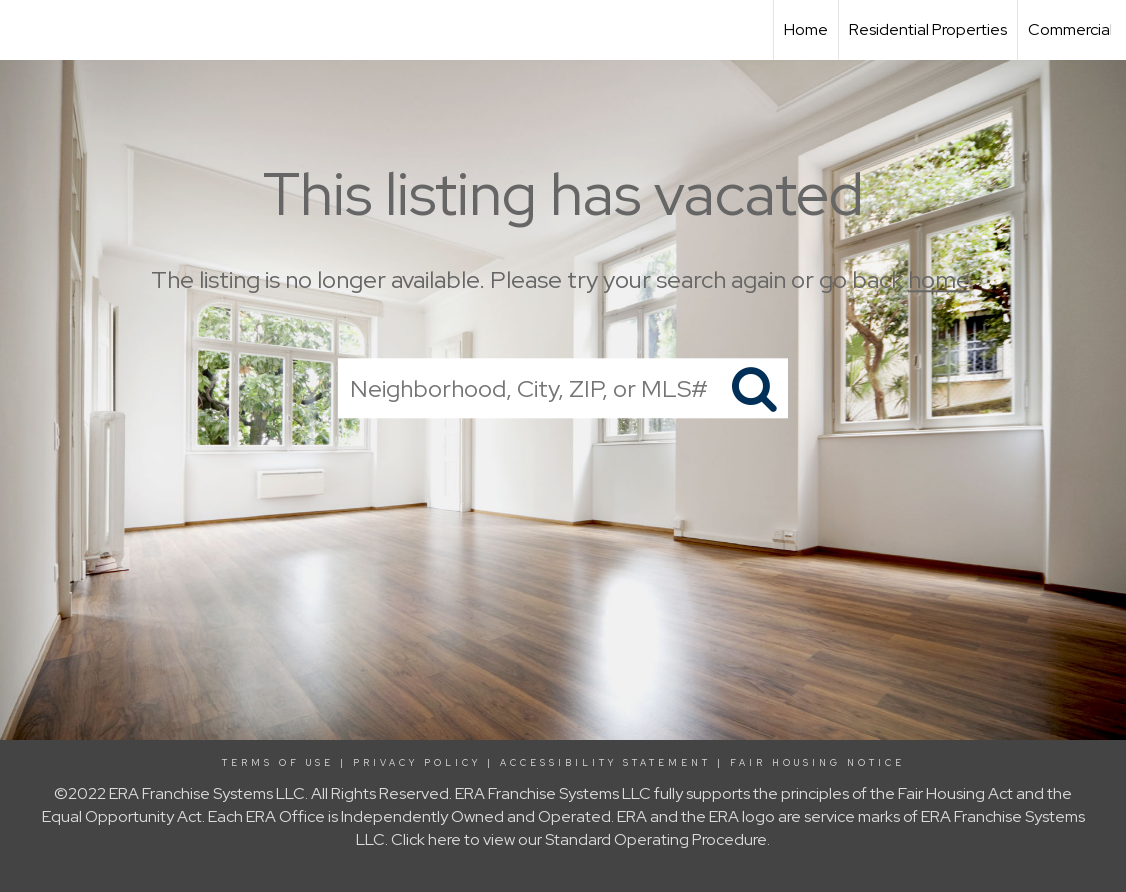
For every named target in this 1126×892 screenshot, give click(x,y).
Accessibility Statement (605, 763)
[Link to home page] (25, 30)
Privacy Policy (417, 763)
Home (806, 29)
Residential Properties (928, 29)
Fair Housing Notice (817, 763)
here (444, 839)
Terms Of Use (278, 763)
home (938, 279)
